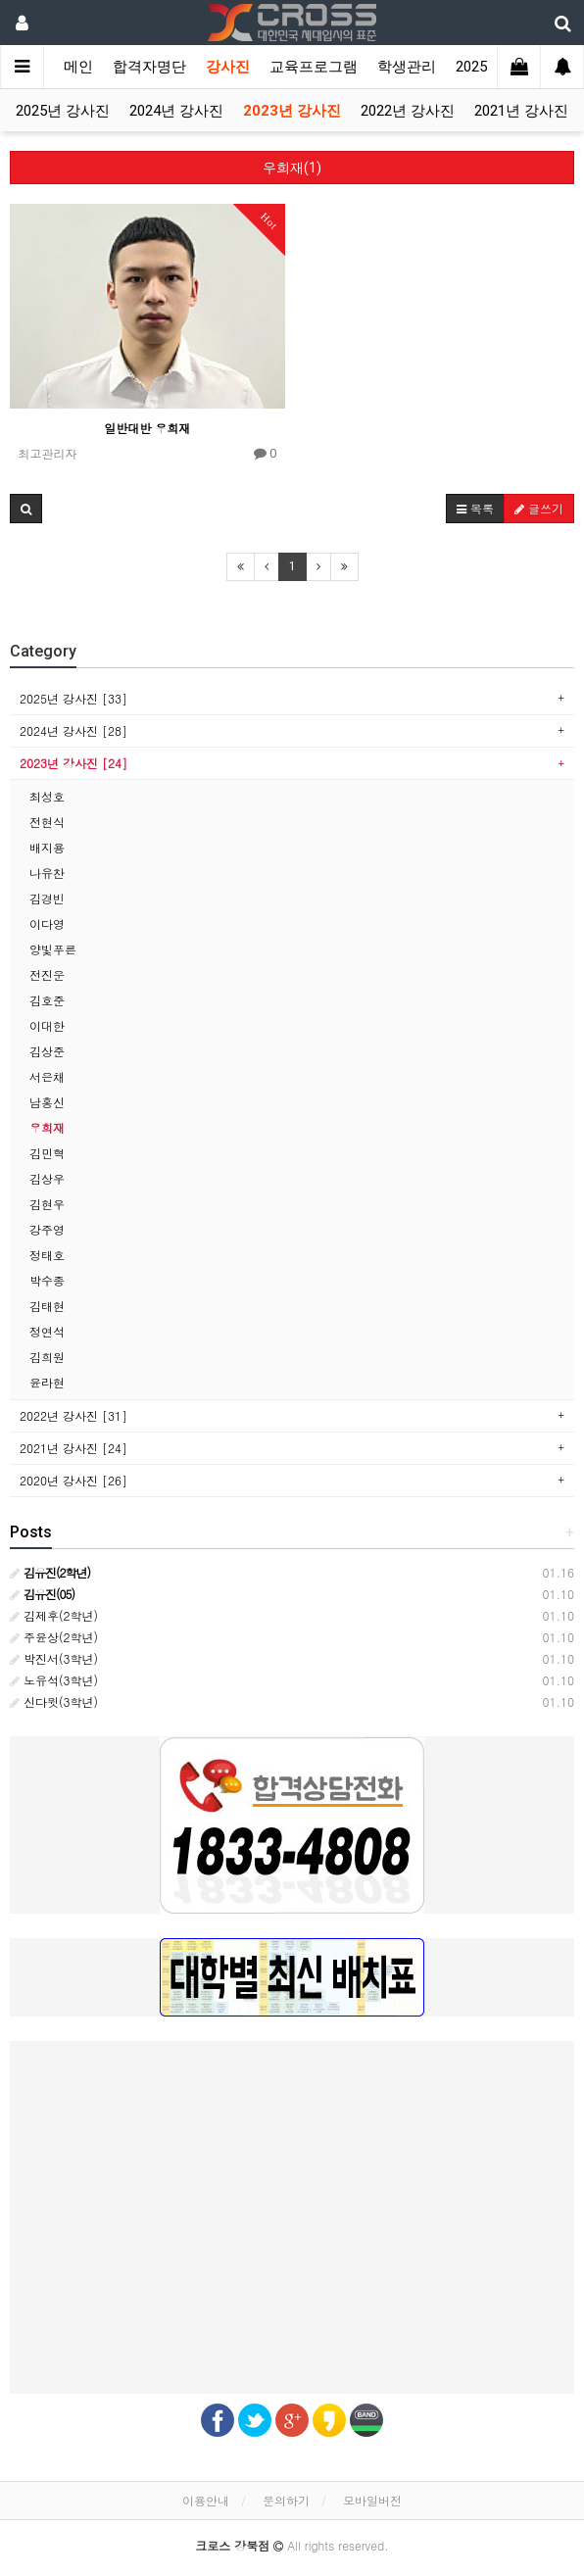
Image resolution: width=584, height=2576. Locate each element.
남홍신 (47, 1102)
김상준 (47, 1051)
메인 (78, 66)
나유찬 (47, 872)
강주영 (47, 1229)
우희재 (47, 1127)
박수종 (47, 1280)
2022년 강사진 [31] (73, 1415)
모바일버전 (372, 2500)
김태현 (47, 1305)
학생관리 (406, 66)
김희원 (47, 1356)
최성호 (47, 796)
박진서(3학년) (54, 1658)
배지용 (47, 847)
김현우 (47, 1203)
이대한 (47, 1025)
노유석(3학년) (54, 1680)
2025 (471, 66)
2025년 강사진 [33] (73, 698)
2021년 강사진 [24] (73, 1447)
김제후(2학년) (54, 1615)
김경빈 (47, 898)
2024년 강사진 (176, 111)
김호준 (47, 1000)
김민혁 (47, 1152)
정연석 (47, 1331)
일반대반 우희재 (147, 427)
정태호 (47, 1254)
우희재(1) (292, 167)
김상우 (47, 1178)
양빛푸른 (52, 949)
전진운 (47, 974)
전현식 (47, 821)
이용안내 (205, 2500)
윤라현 (47, 1382)
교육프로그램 (313, 66)
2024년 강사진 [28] (73, 730)
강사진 (228, 66)
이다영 (47, 923)
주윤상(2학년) (54, 1636)
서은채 (47, 1076)
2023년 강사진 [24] (73, 762)
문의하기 (286, 2500)
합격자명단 (149, 66)
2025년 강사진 (63, 111)
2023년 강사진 (292, 111)
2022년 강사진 (408, 111)
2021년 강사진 (521, 111)
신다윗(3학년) (54, 1701)
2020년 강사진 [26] (73, 1480)
